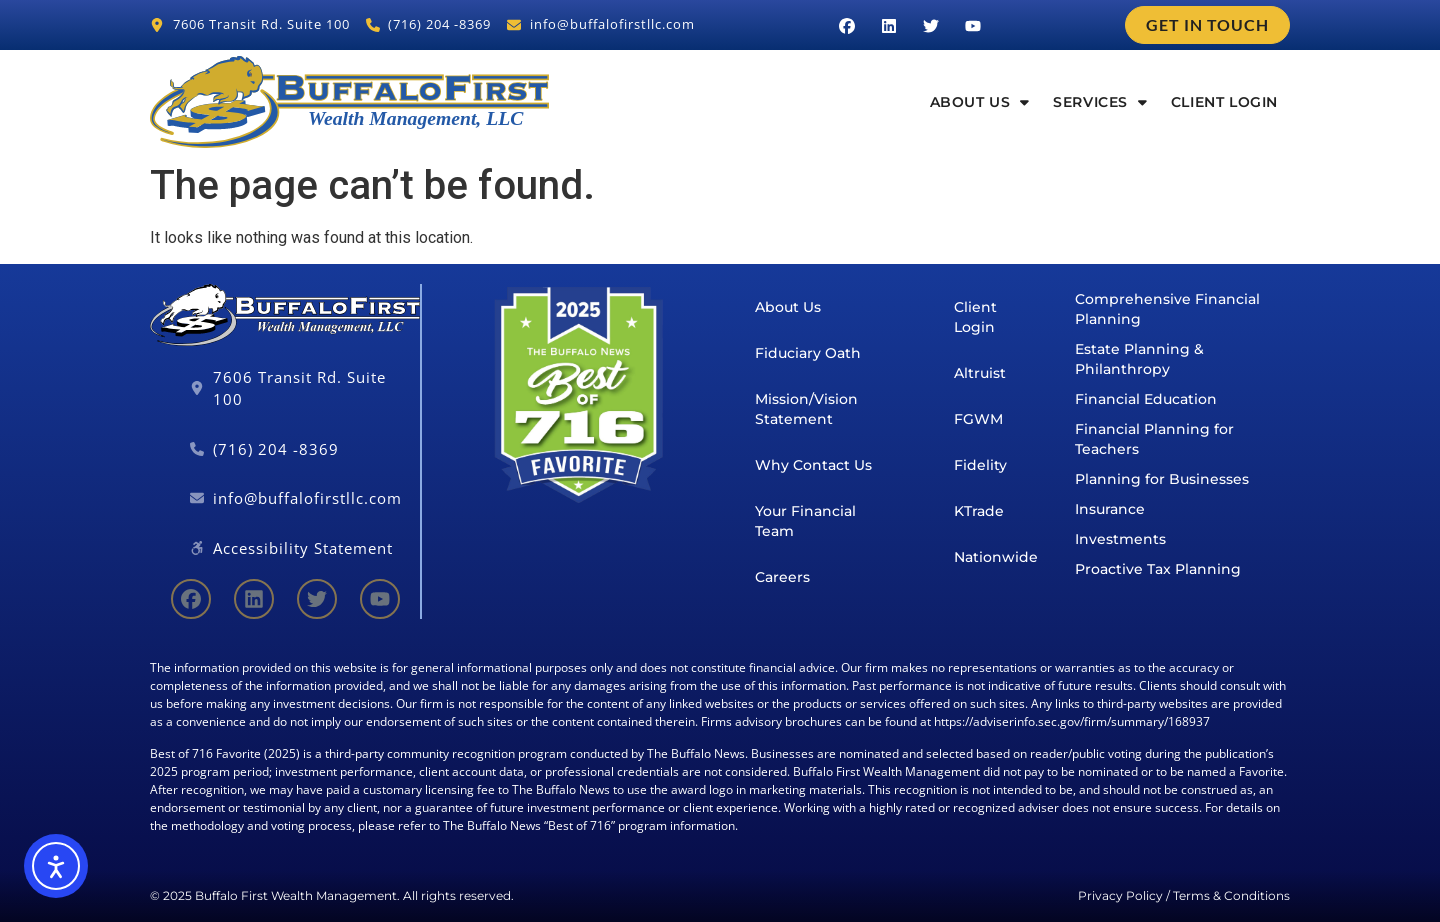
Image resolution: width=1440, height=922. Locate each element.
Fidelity (980, 465)
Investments (1120, 539)
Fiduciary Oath (808, 353)
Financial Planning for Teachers (1154, 439)
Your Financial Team (805, 521)
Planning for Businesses (1162, 479)
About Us (980, 102)
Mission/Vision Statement (806, 409)
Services (1100, 102)
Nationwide (995, 557)
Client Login (1224, 102)
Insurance (1110, 509)
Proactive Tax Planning (1158, 569)
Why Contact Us (813, 465)
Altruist (980, 373)
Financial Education (1146, 399)
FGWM (978, 419)
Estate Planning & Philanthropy (1139, 359)
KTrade (979, 511)
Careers (782, 577)
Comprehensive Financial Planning (1167, 309)
